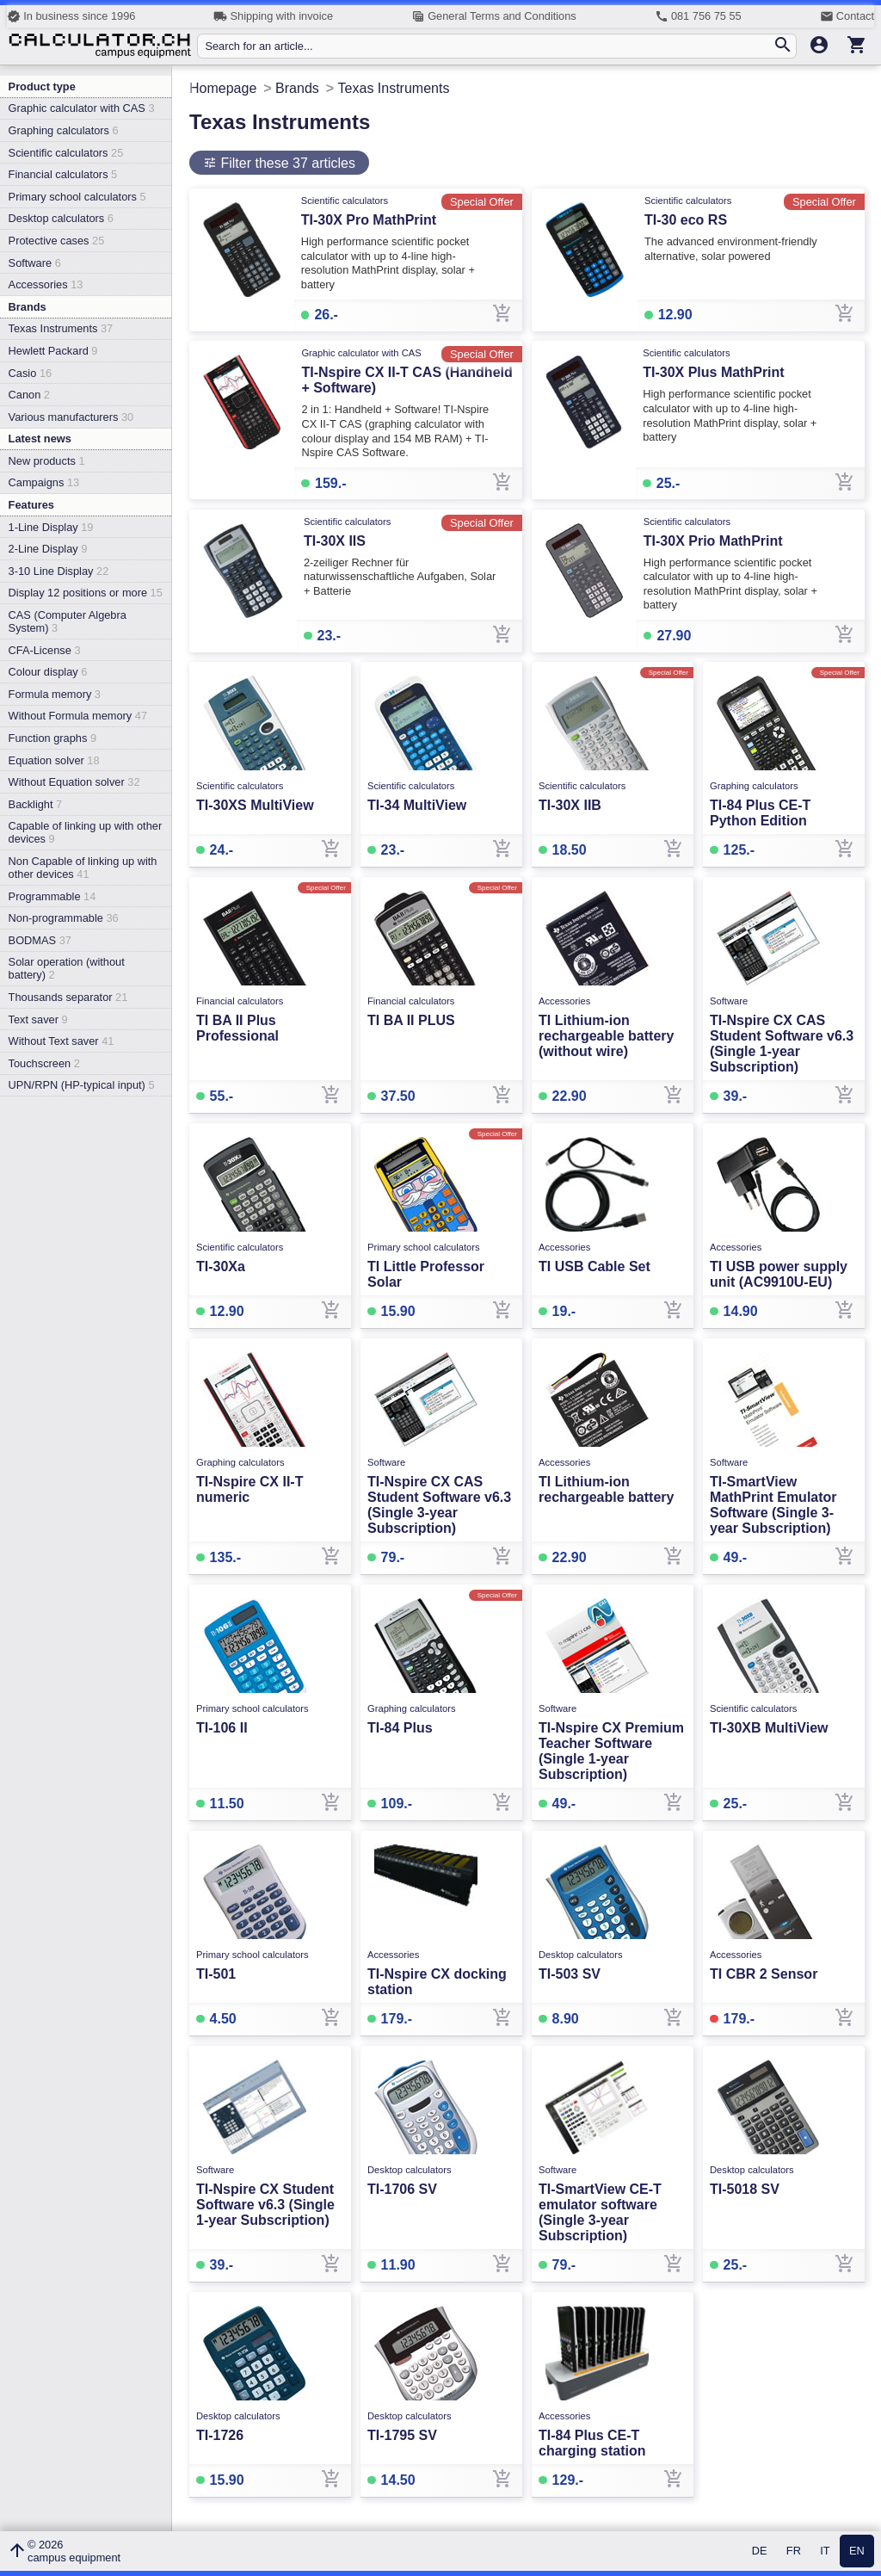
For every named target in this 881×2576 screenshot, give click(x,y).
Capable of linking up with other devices (86, 832)
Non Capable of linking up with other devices (83, 867)
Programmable (52, 896)
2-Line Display (48, 548)
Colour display (48, 671)
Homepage (222, 88)
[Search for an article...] (488, 46)
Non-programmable (64, 917)
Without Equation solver (74, 781)
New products (47, 460)
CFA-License (45, 650)
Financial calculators (63, 174)
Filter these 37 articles (286, 163)
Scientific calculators (66, 152)
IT (824, 2551)
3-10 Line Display (59, 571)
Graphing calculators (64, 130)
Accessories (46, 284)
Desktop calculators (61, 218)
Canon (29, 394)
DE (759, 2551)
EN (857, 2551)
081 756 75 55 (698, 16)
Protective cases (57, 240)
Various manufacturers (71, 417)
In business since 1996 (71, 16)
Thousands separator (68, 997)
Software (35, 262)
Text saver (38, 1019)
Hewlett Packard (53, 350)
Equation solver (54, 760)
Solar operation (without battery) (67, 968)
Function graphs (52, 738)
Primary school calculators (77, 196)
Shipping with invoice (273, 16)
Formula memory (55, 694)
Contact (847, 16)
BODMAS (40, 940)
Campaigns (44, 482)
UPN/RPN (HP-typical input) (82, 1084)
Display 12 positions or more (86, 592)
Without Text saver (61, 1041)
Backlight (36, 804)
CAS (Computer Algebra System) (67, 621)
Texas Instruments (61, 328)
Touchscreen (44, 1063)
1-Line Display (51, 527)
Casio (30, 373)
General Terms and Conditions (493, 16)
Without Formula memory (78, 715)
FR (793, 2551)
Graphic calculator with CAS (82, 108)
